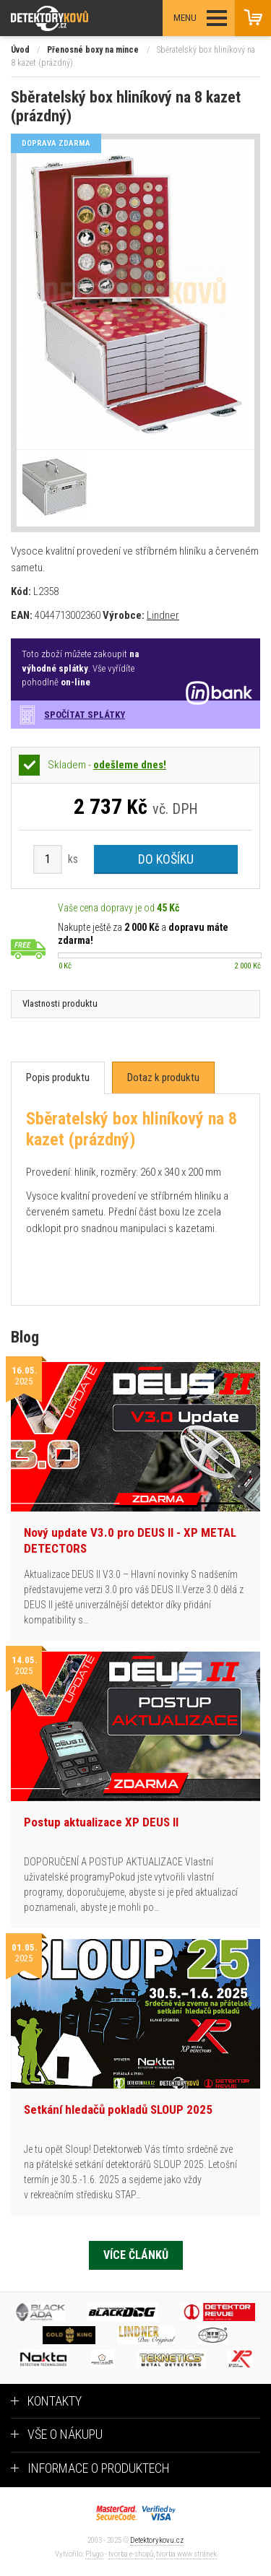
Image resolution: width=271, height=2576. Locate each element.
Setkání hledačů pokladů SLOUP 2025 (118, 2109)
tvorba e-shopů (130, 2554)
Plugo (94, 2554)
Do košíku (166, 859)
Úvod (20, 50)
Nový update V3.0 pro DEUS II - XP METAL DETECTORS (130, 1540)
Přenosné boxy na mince (93, 50)
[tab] (58, 1078)
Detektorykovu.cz (157, 2540)
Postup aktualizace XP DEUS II (101, 1822)
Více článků (135, 2255)
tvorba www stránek (186, 2554)
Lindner (163, 615)
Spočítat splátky (84, 714)
